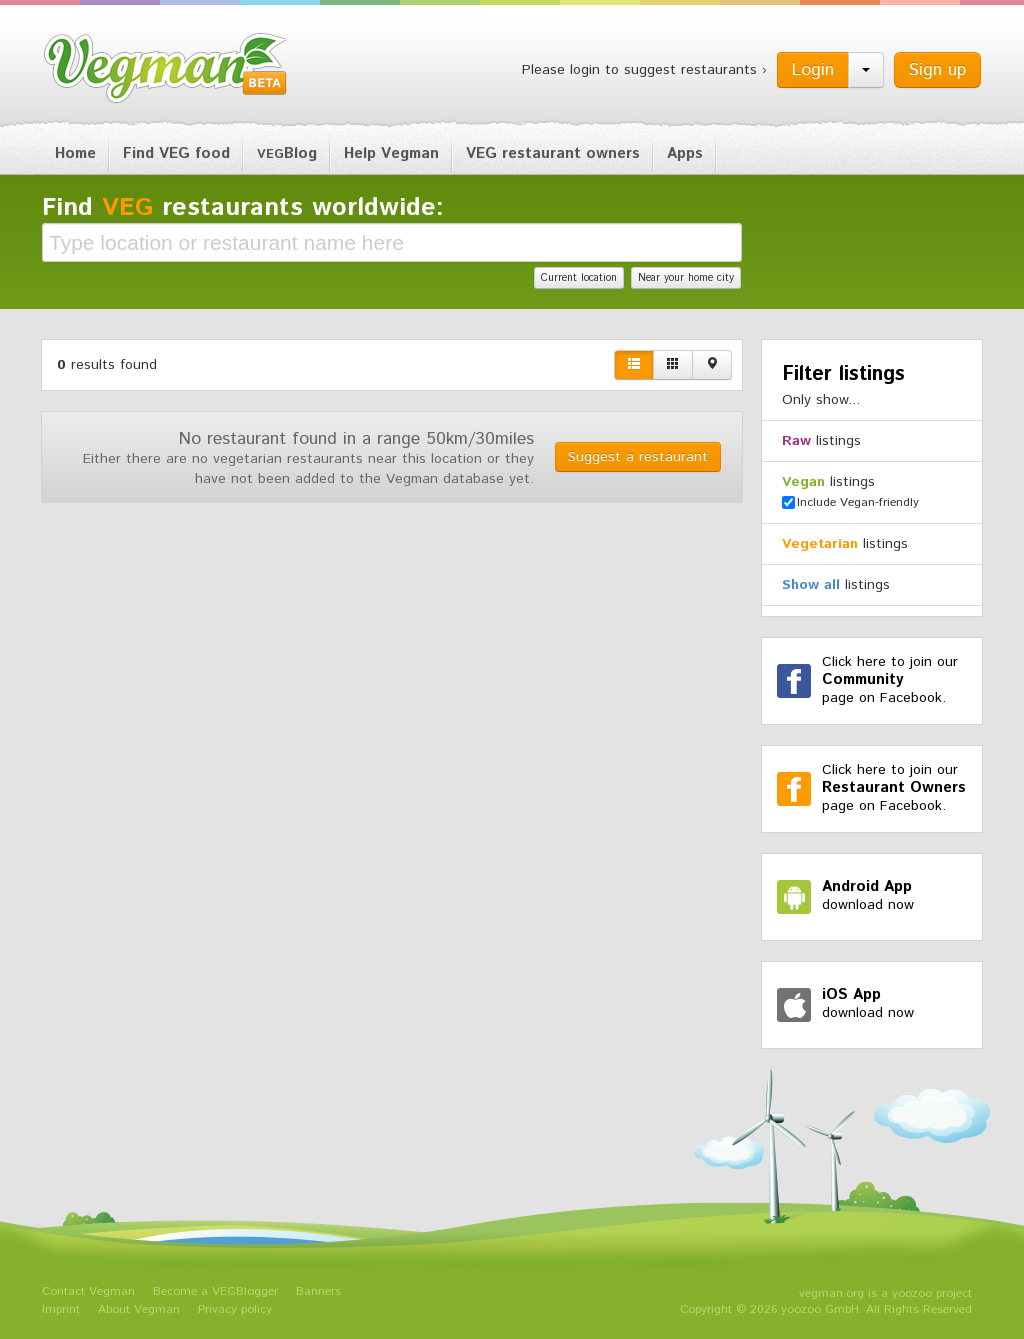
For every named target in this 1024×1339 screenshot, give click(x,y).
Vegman (166, 68)
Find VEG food (176, 153)
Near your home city (686, 278)
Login (813, 70)
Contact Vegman (88, 1291)
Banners (318, 1291)
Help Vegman (391, 153)
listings (821, 441)
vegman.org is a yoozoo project (885, 1293)
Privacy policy (235, 1309)
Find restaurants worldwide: (243, 208)
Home (75, 153)
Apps (685, 153)
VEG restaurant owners (553, 153)
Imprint (61, 1309)
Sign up (937, 70)
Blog (287, 153)
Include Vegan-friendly (850, 502)
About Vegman (139, 1309)
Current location (579, 278)
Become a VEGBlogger (215, 1291)
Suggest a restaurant (638, 457)
